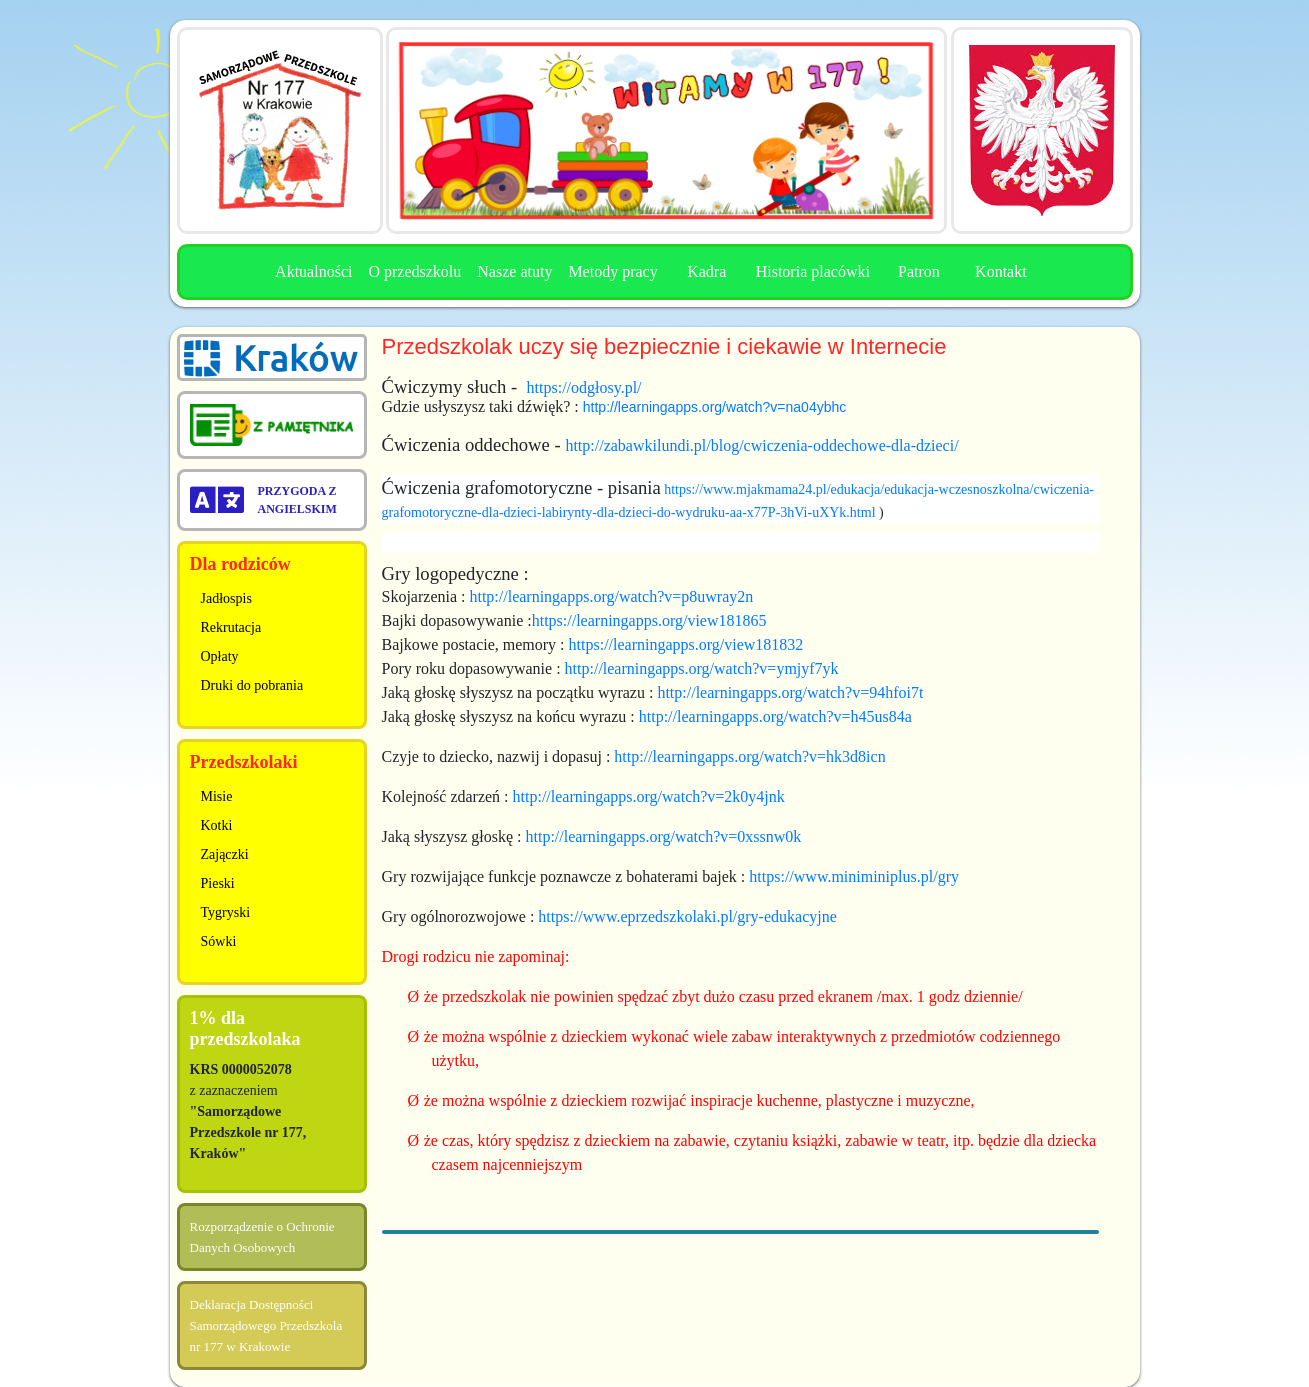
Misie (217, 796)
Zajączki (225, 854)
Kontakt (1001, 271)
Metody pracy (612, 271)
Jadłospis (226, 598)
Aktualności (313, 271)
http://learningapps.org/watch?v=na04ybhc (714, 407)
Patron (919, 271)
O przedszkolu (414, 271)
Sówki (219, 941)
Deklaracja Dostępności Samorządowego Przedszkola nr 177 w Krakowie (266, 1325)
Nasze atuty (514, 271)
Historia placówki (813, 271)
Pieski (218, 883)
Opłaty (220, 656)
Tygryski (226, 912)
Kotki (217, 825)
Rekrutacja (231, 627)
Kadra (706, 271)
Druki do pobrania (252, 685)
